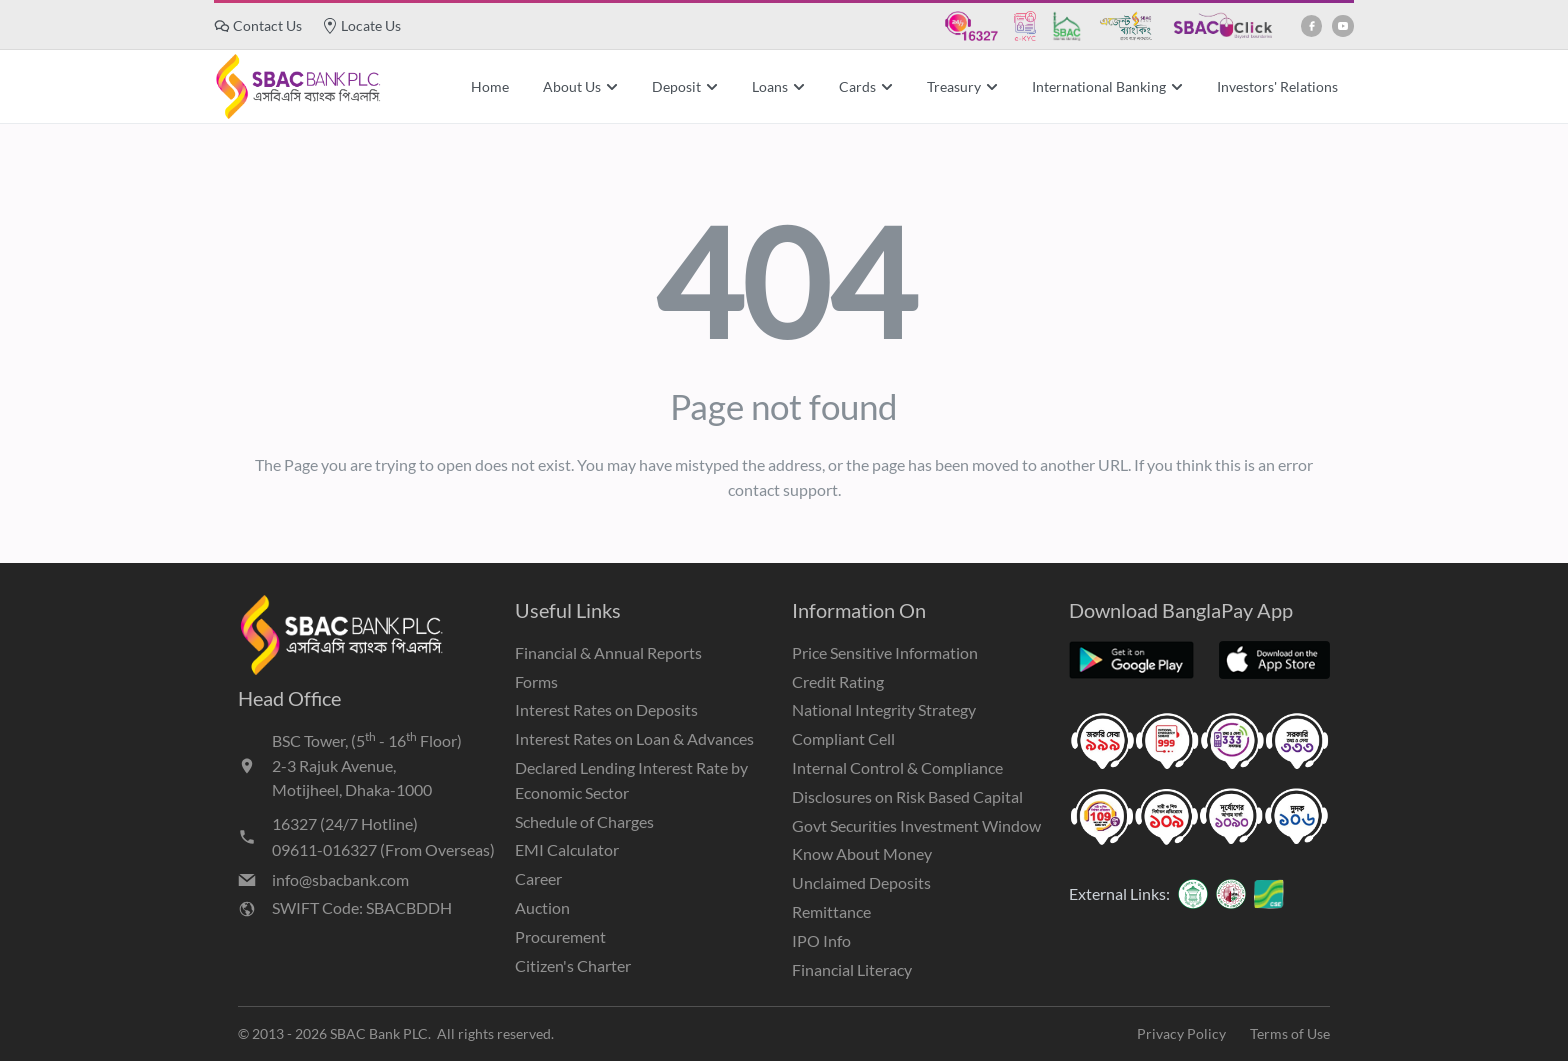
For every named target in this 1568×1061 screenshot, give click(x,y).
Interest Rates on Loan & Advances (634, 738)
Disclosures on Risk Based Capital (907, 796)
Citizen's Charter (573, 965)
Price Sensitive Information (885, 652)
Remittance (831, 911)
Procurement (560, 936)
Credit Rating (838, 681)
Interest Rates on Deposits (606, 709)
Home (490, 86)
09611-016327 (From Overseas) (383, 849)
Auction (542, 907)
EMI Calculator (567, 849)
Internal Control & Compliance (897, 767)
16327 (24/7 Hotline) (345, 823)
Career (538, 878)
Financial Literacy (852, 969)
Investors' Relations (1277, 86)
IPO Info (821, 940)
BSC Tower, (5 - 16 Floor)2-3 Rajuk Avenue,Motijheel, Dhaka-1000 (367, 764)
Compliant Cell (843, 738)
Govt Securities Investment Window (916, 825)
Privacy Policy (1181, 1033)
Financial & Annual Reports (608, 652)
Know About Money (862, 853)
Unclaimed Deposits (861, 882)
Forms (536, 681)
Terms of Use (1290, 1033)
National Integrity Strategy (884, 709)
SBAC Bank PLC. (380, 1033)
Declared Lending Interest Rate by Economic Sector (631, 780)
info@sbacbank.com (340, 879)
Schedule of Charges (584, 821)
